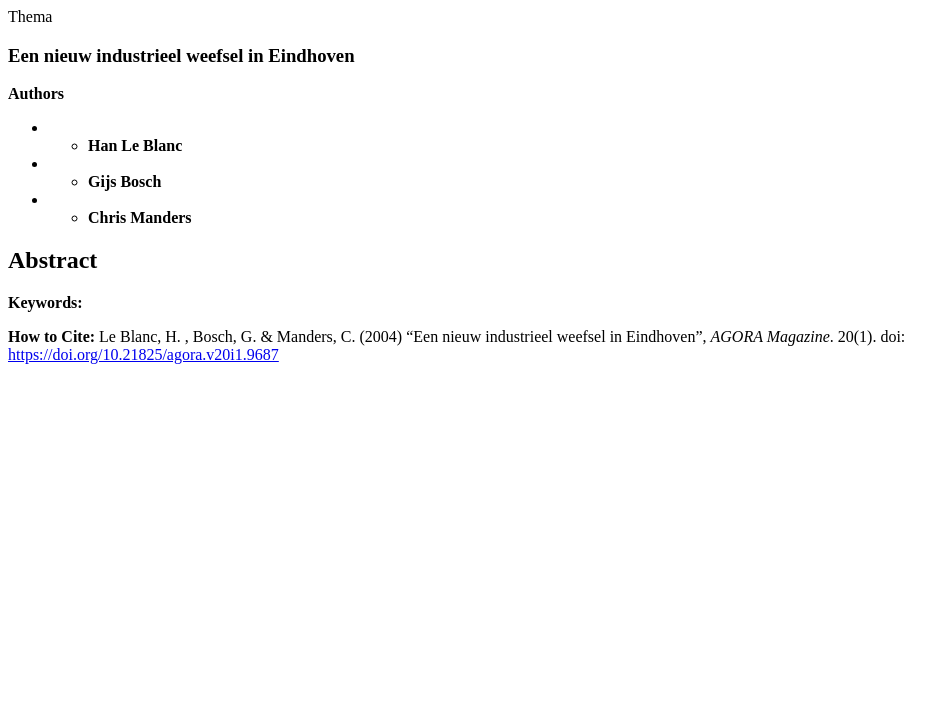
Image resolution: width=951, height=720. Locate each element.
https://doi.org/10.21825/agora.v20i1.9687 (143, 354)
